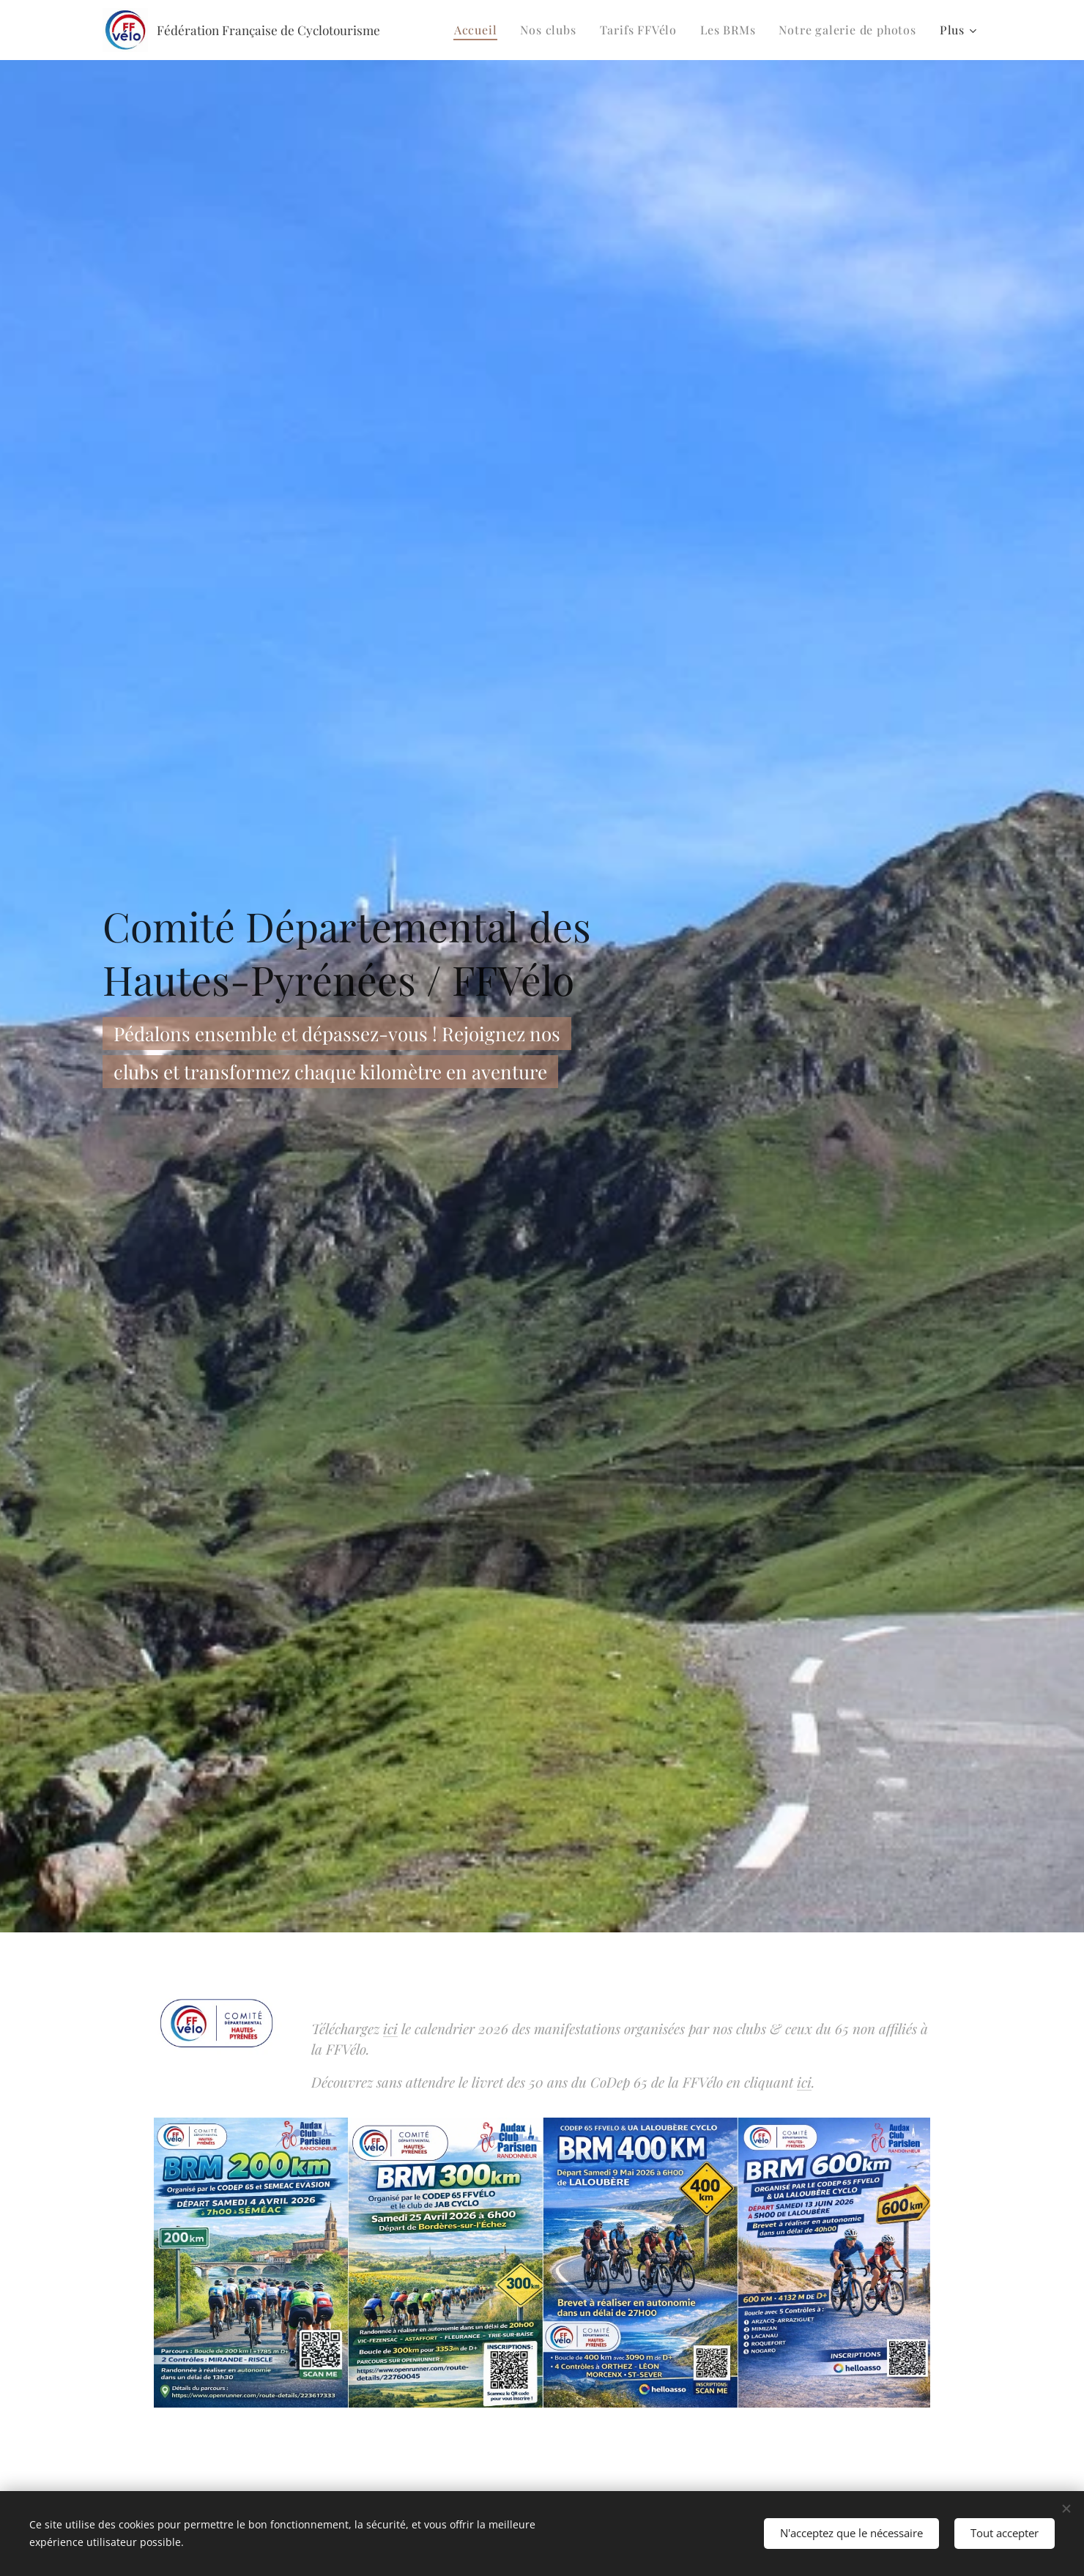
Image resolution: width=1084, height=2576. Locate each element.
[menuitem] (479, 30)
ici (390, 2027)
